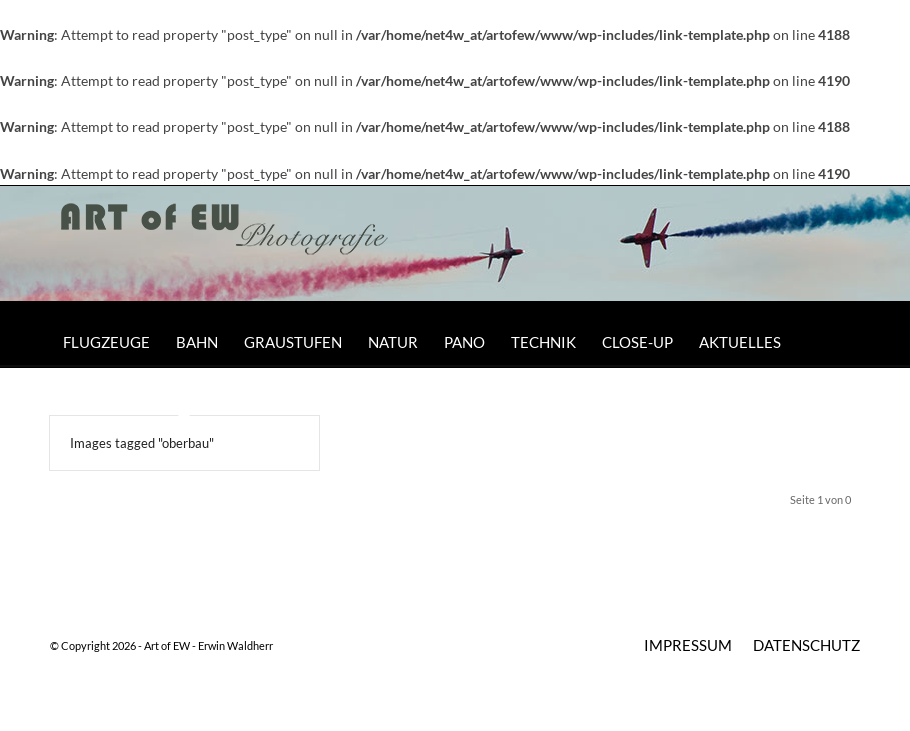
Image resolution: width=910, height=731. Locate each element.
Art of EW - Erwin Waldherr (208, 645)
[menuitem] (106, 342)
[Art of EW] (225, 251)
